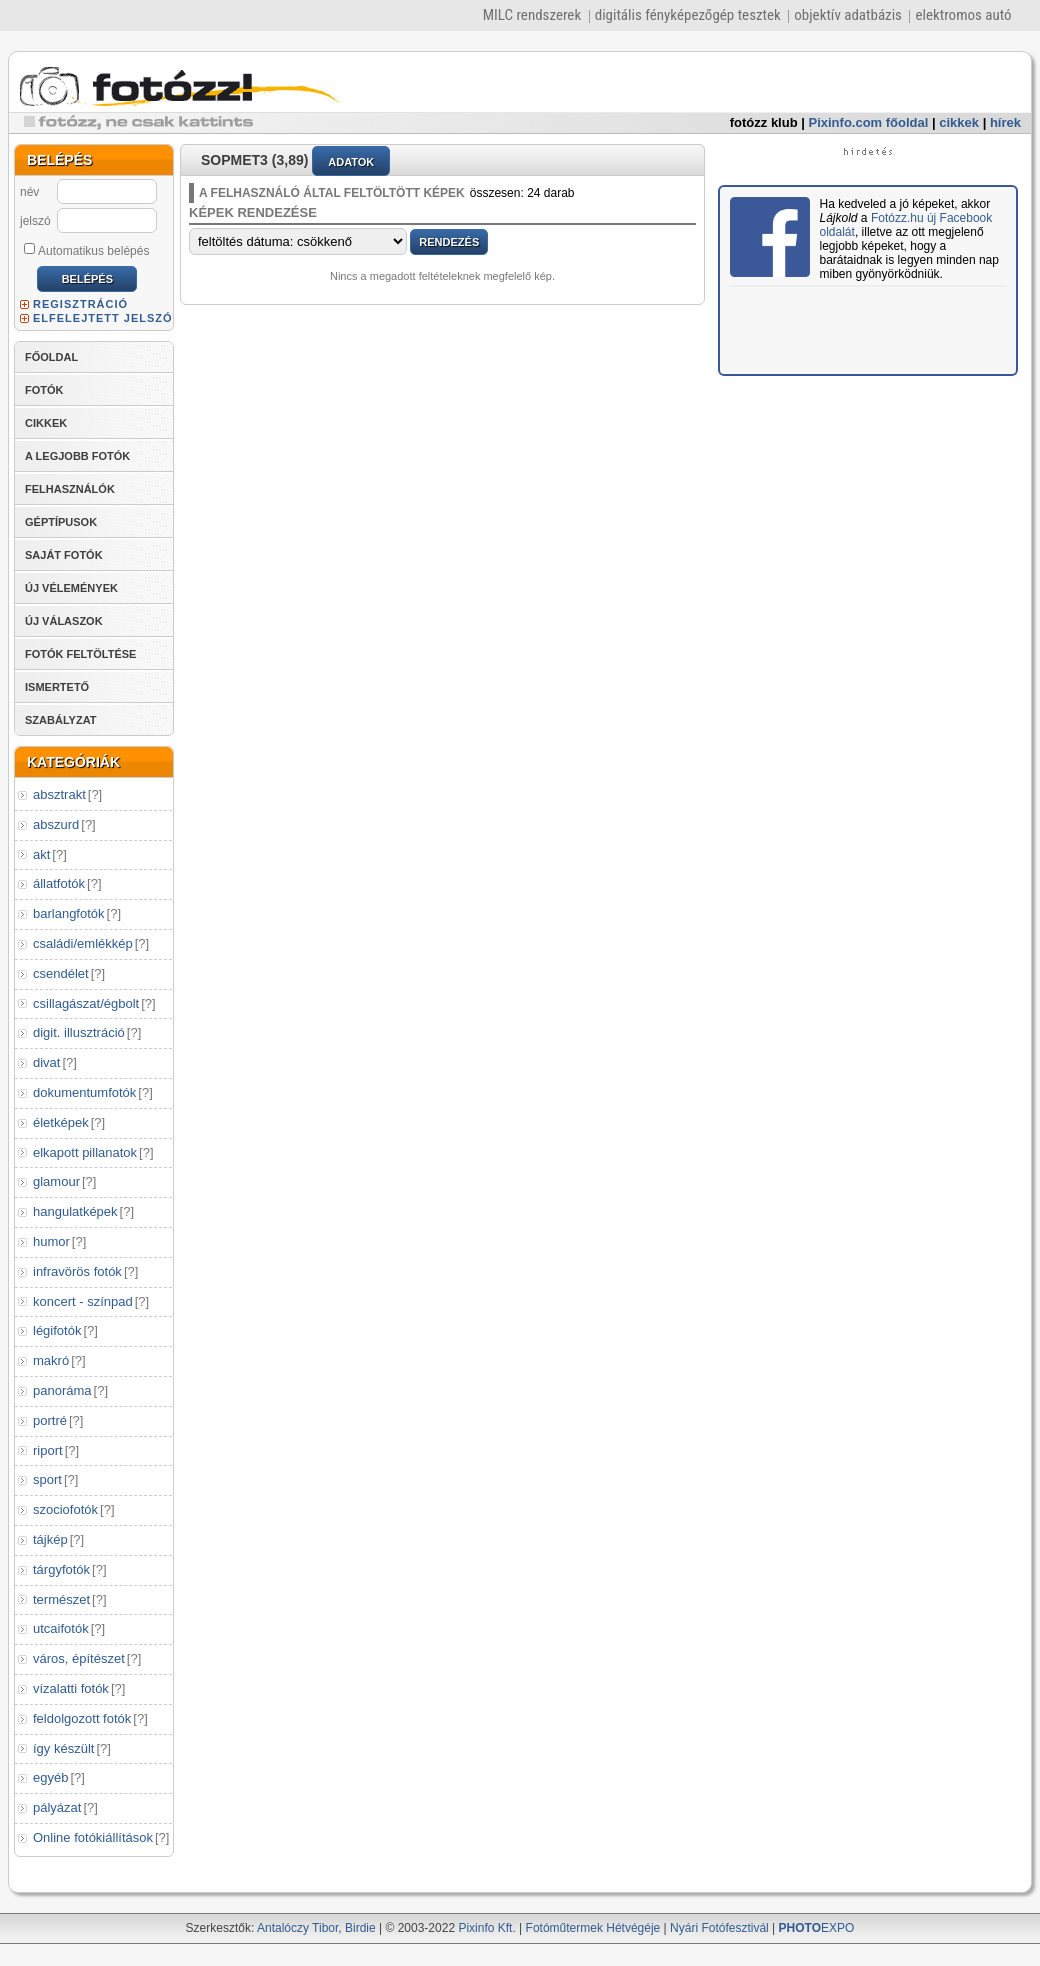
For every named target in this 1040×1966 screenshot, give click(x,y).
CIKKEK (46, 423)
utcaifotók (61, 1628)
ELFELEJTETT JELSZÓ (103, 318)
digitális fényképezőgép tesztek (688, 15)
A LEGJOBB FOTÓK (77, 456)
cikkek (959, 122)
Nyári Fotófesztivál (719, 1928)
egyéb (50, 1777)
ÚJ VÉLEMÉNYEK (71, 588)
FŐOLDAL (51, 357)
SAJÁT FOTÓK (64, 555)
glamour (56, 1181)
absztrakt (59, 794)
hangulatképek (75, 1211)
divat (46, 1062)
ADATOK (351, 162)
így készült (63, 1748)
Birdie (360, 1928)
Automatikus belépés (86, 250)
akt (41, 854)
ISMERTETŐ (57, 687)
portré (50, 1420)
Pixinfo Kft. (486, 1928)
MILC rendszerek (532, 15)
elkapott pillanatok (85, 1152)
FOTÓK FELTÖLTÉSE (80, 654)
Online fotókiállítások (93, 1837)
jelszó (35, 221)
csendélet (61, 973)
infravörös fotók (77, 1271)
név (29, 192)
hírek (1005, 122)
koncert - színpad (83, 1301)
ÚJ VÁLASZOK (64, 621)
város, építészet (79, 1658)
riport (48, 1450)
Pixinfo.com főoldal (869, 122)
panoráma (62, 1390)
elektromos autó (963, 15)
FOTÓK (44, 390)
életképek (61, 1122)
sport (47, 1479)
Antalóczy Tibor (297, 1928)
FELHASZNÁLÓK (70, 489)
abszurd (56, 824)
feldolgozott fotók (82, 1718)
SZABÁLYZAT (61, 720)
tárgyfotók (61, 1569)
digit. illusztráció (79, 1032)
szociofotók (65, 1509)
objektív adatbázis (848, 15)
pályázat (57, 1807)
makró (51, 1360)
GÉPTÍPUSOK (61, 522)
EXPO (817, 1928)
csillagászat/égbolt (86, 1003)
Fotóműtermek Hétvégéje (593, 1928)
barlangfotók (69, 913)
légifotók (57, 1330)
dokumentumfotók (84, 1092)
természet (61, 1599)
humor (51, 1241)
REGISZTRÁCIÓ (80, 304)
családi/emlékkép (83, 943)
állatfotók (59, 883)
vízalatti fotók (71, 1688)
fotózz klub (764, 122)
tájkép (50, 1539)
